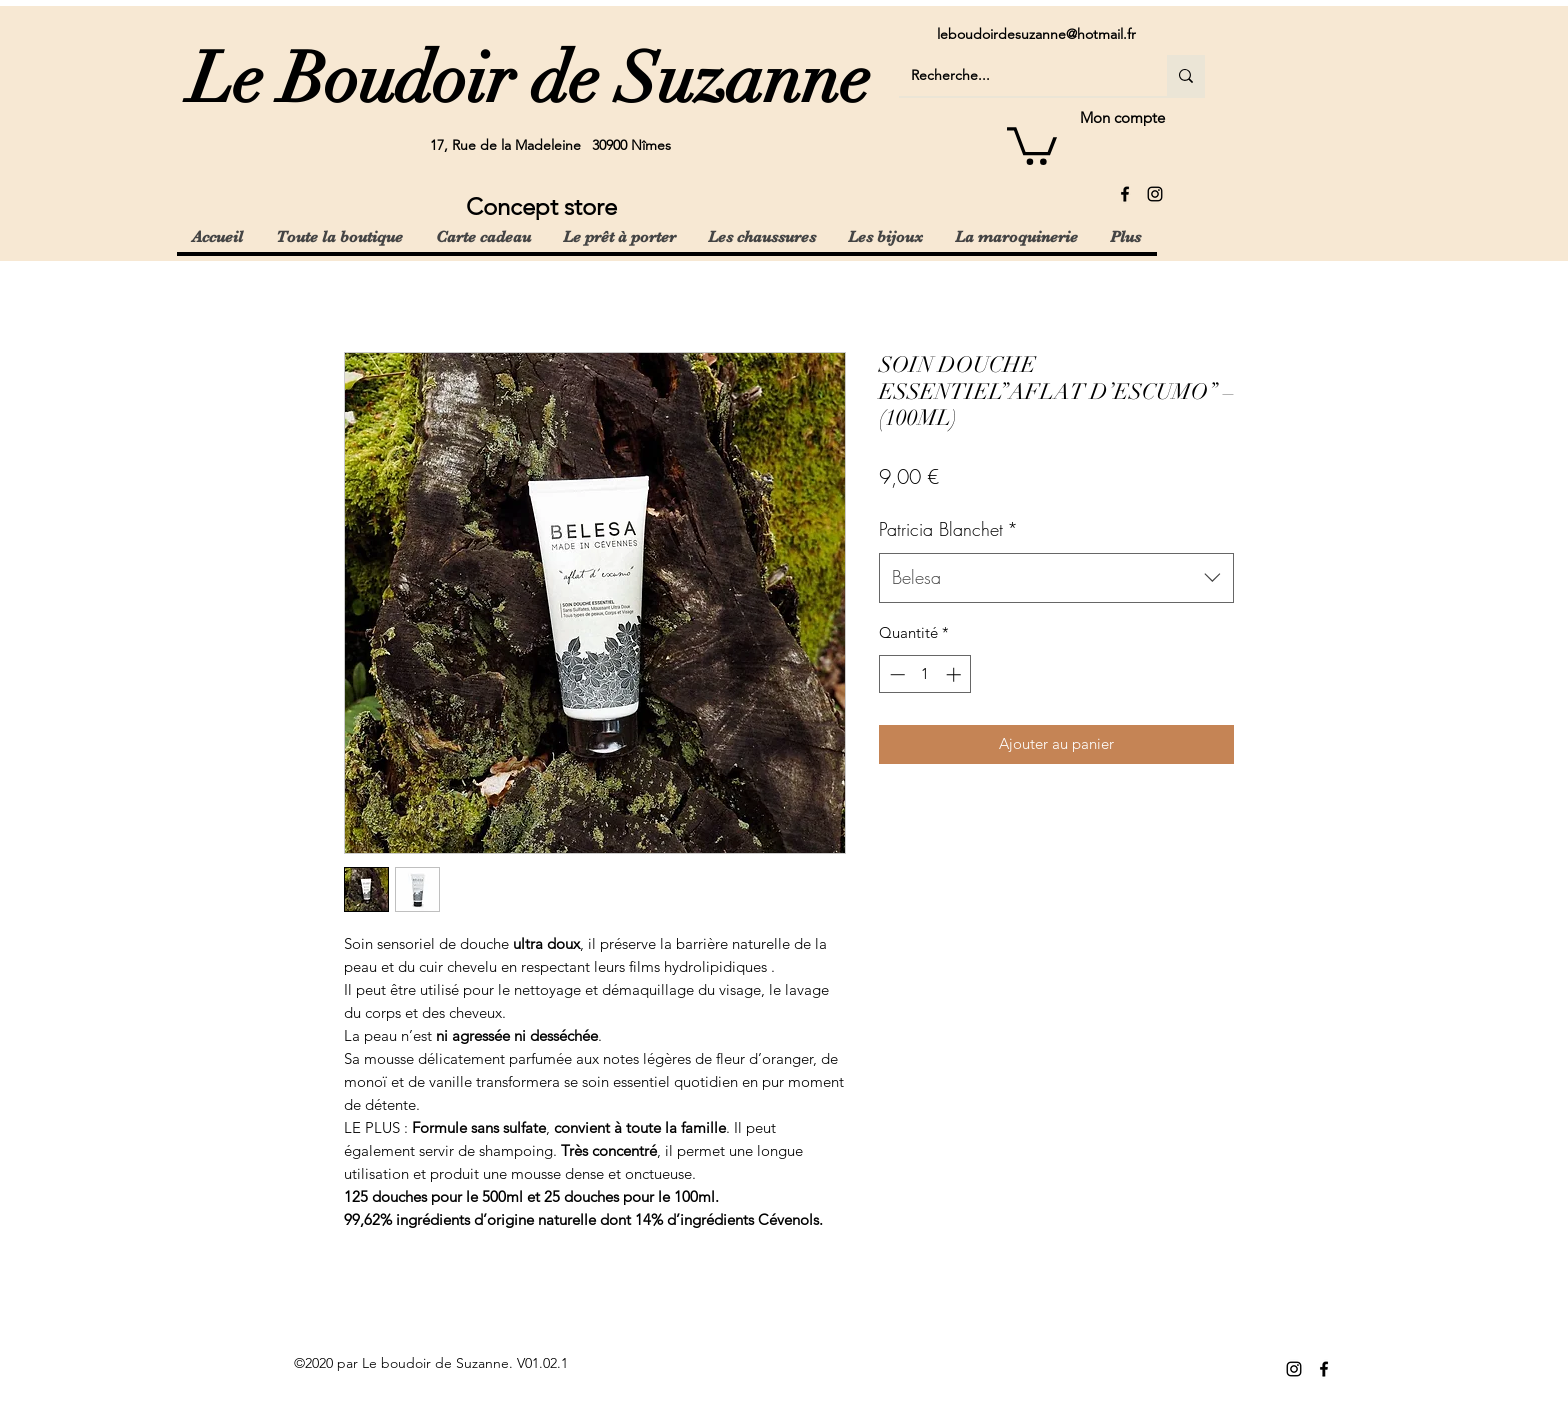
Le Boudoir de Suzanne (529, 79)
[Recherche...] (1018, 75)
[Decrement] (895, 674)
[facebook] (1125, 194)
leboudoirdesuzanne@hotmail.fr (1036, 34)
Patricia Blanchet (948, 529)
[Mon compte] (1094, 117)
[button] (1032, 144)
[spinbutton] (925, 674)
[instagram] (1155, 194)
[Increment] (955, 674)
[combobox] (1056, 578)
